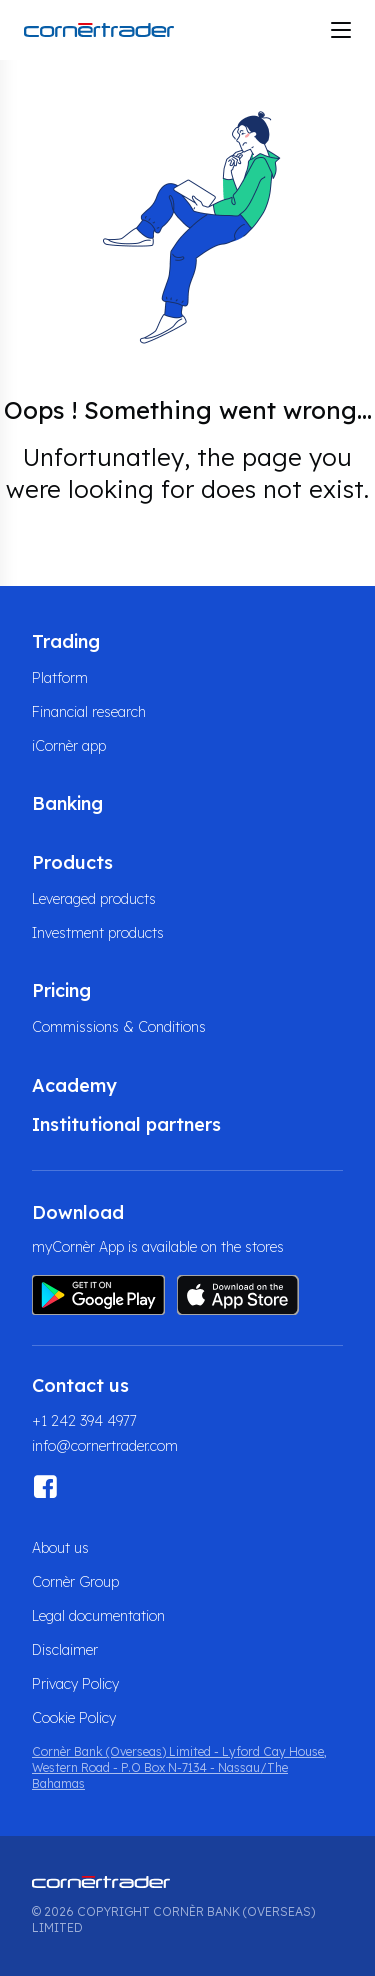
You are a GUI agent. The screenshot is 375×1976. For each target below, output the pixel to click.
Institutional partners (126, 1124)
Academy (74, 1085)
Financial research (89, 712)
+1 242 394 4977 (84, 1421)
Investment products (98, 933)
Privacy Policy (75, 1684)
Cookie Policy (74, 1718)
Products (72, 862)
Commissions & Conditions (119, 1027)
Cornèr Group (75, 1582)
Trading (66, 641)
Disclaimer (65, 1650)
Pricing (61, 990)
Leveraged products (94, 899)
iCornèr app (69, 746)
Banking (67, 803)
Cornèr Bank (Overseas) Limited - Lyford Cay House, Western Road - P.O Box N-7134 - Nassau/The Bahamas (179, 1767)
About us (60, 1548)
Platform (60, 678)
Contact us (80, 1385)
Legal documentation (98, 1616)
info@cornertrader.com (105, 1446)
